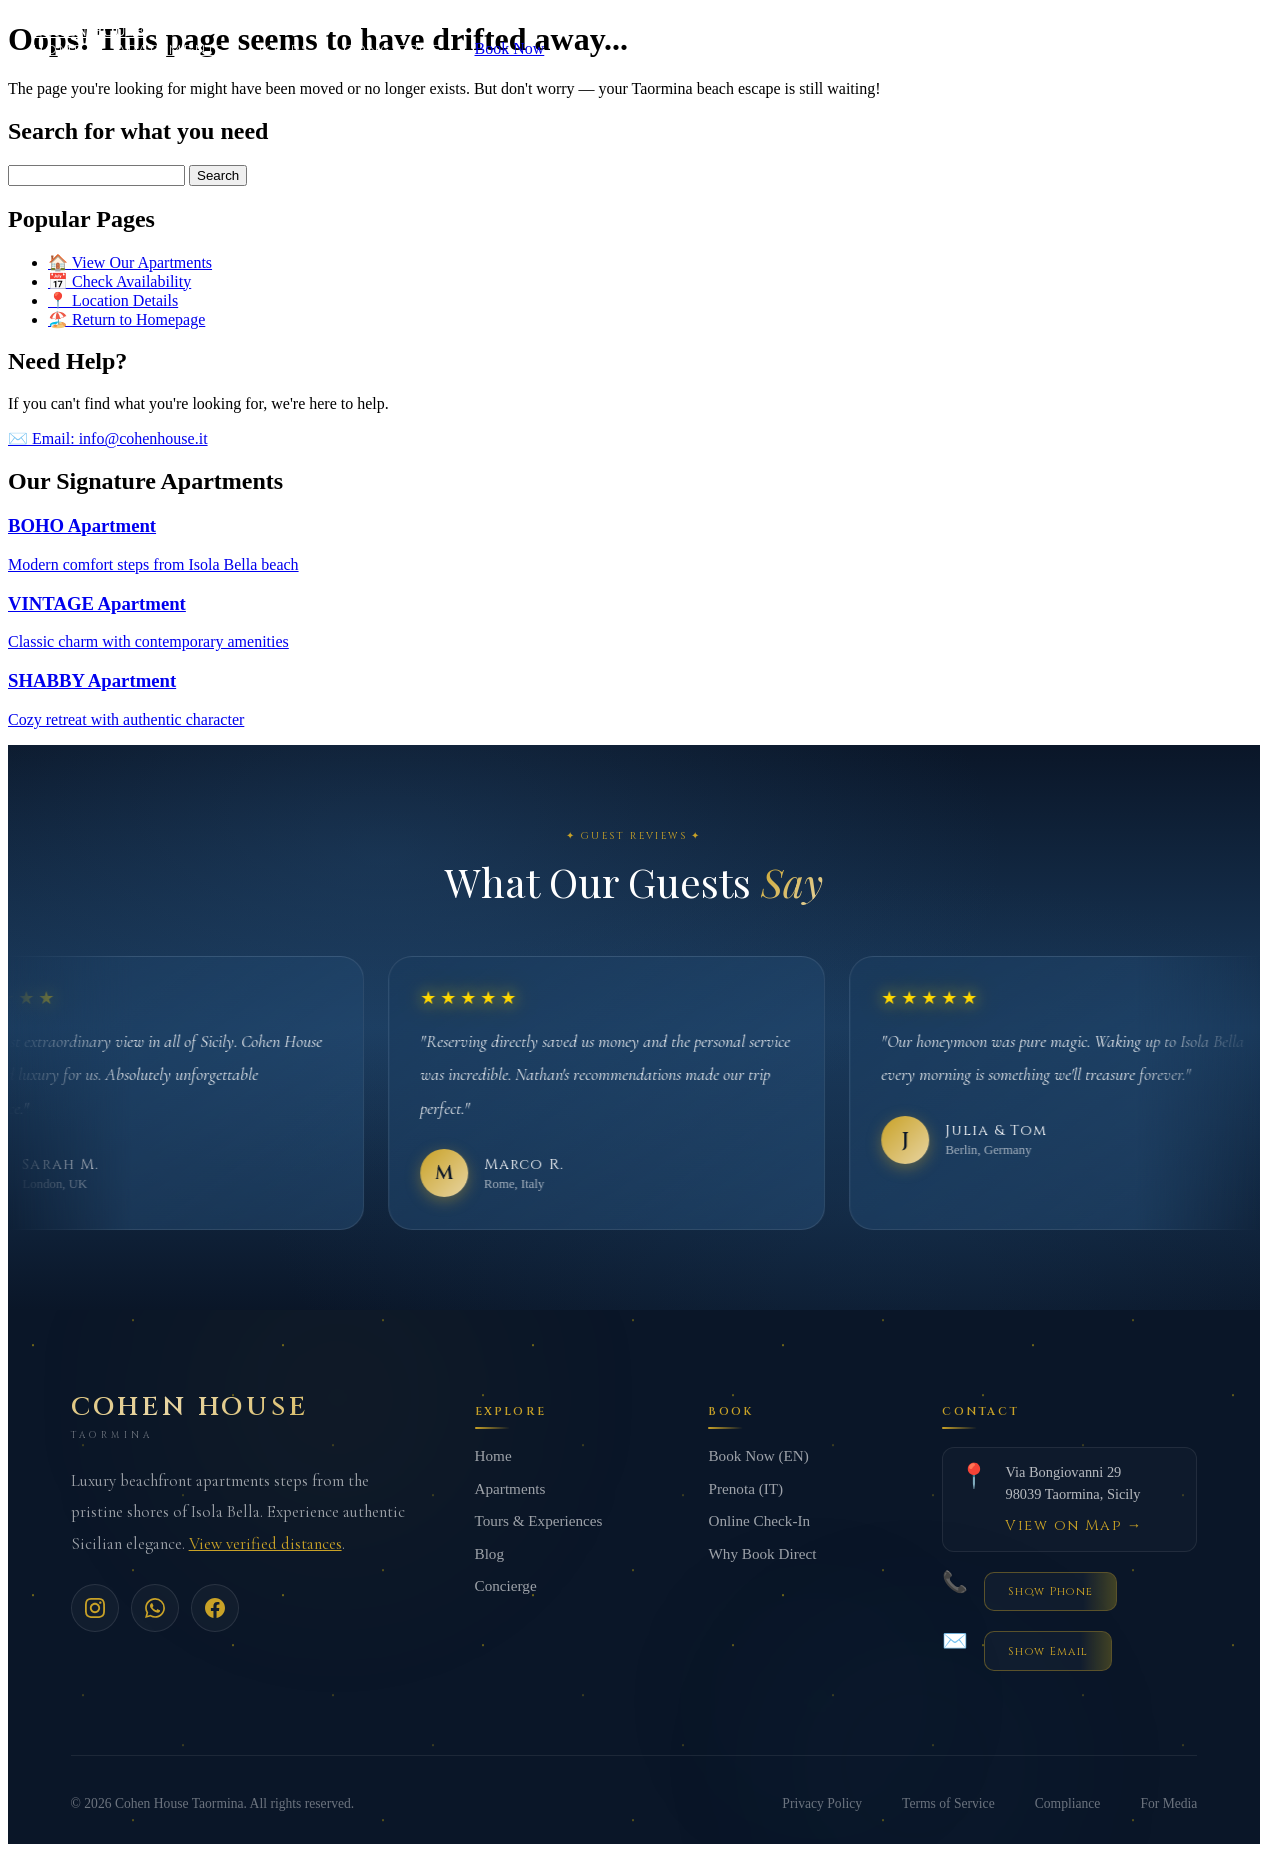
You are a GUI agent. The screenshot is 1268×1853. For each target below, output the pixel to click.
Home (58, 49)
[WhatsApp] (155, 1610)
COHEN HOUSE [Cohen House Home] (88, 30)
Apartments (170, 49)
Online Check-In (759, 1522)
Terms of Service (948, 1804)
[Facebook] (215, 1610)
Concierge (393, 49)
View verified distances (265, 1545)
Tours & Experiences (539, 1522)
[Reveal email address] (1047, 1652)
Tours (283, 49)
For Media (1168, 1804)
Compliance (1068, 1804)
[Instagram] (95, 1610)
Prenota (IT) (745, 1489)
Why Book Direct (762, 1554)
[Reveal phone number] (1050, 1592)
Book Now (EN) (758, 1457)
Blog (490, 1554)
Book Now (510, 48)
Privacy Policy (822, 1804)
